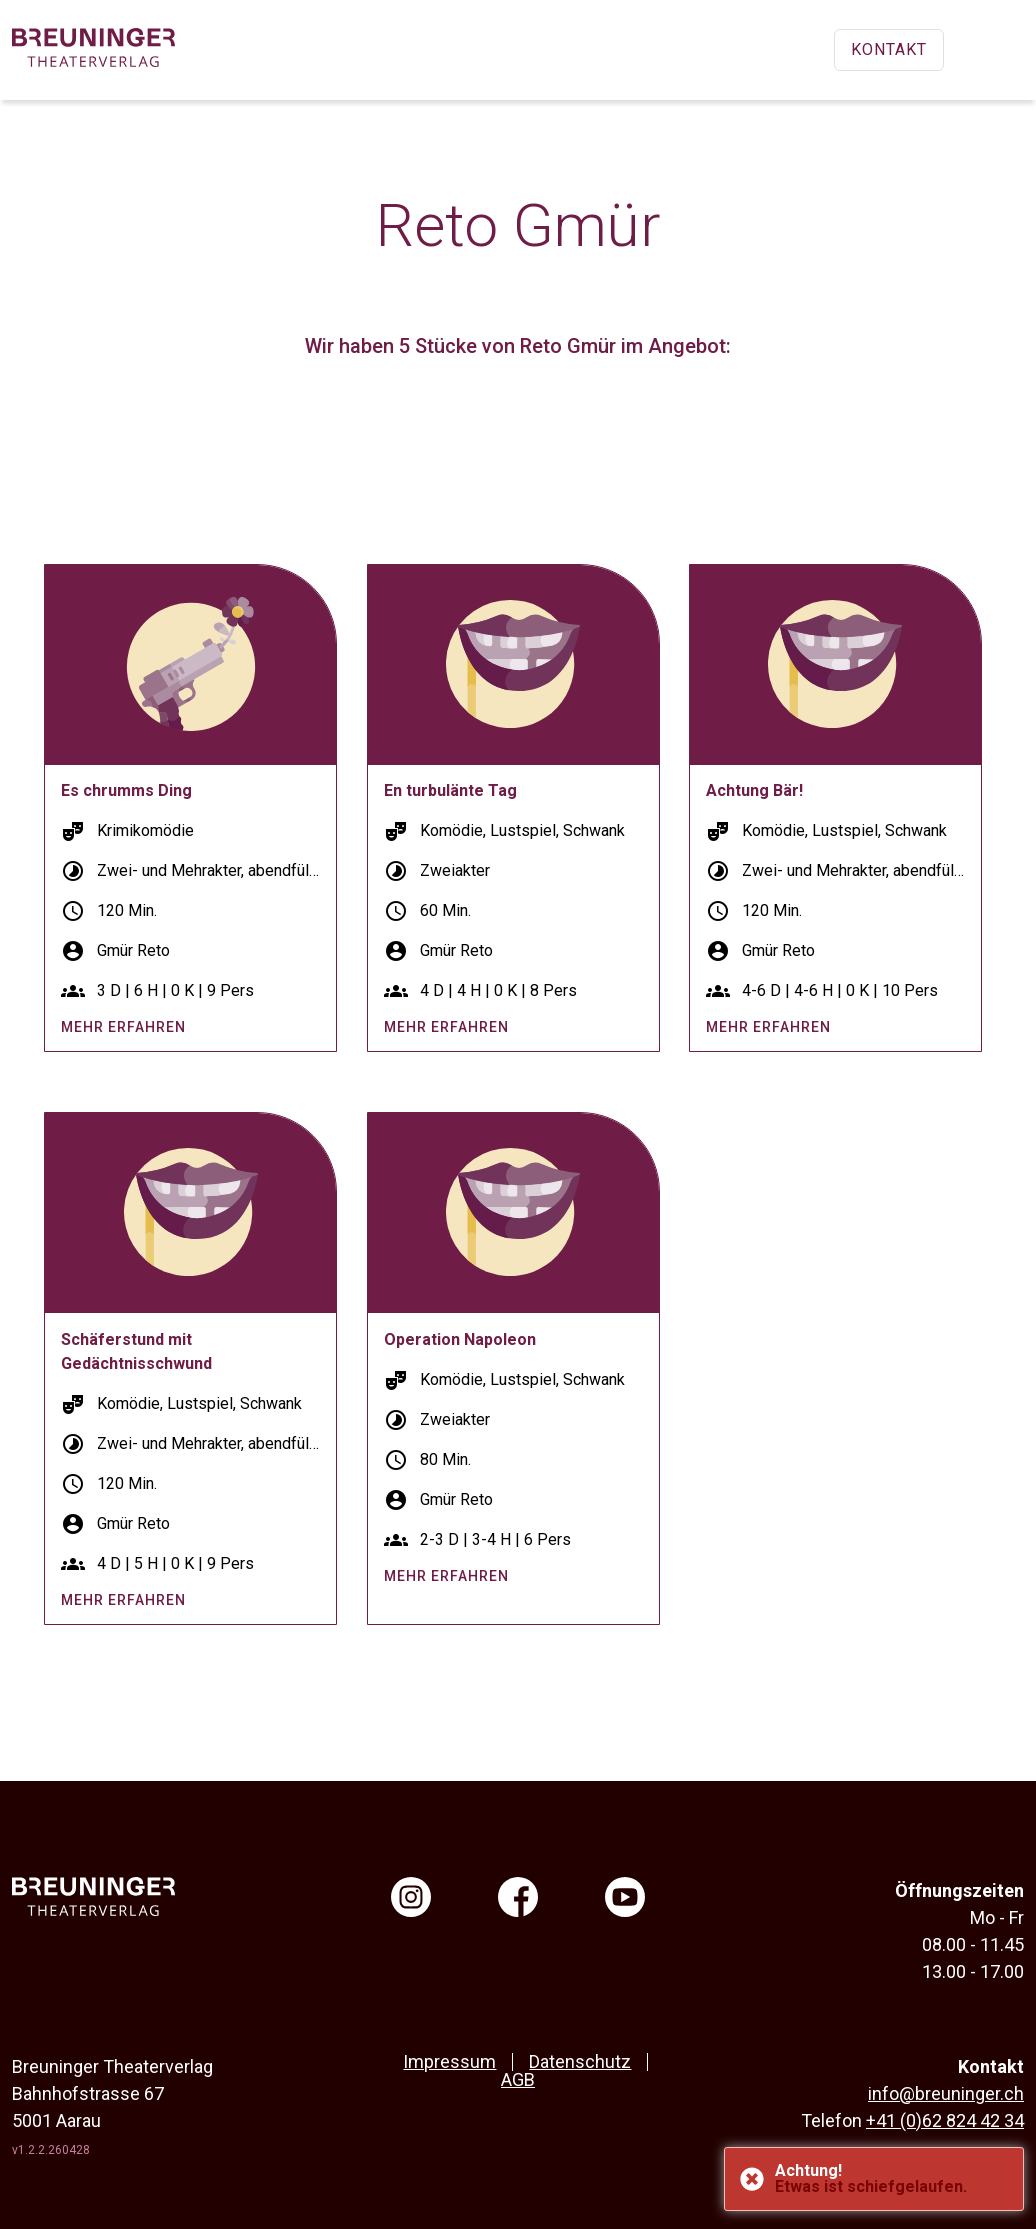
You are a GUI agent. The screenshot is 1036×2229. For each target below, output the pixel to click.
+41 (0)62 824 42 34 (945, 2120)
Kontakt (889, 49)
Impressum (449, 2061)
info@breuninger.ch (946, 2093)
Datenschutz (580, 2061)
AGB (518, 2079)
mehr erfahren (123, 1027)
